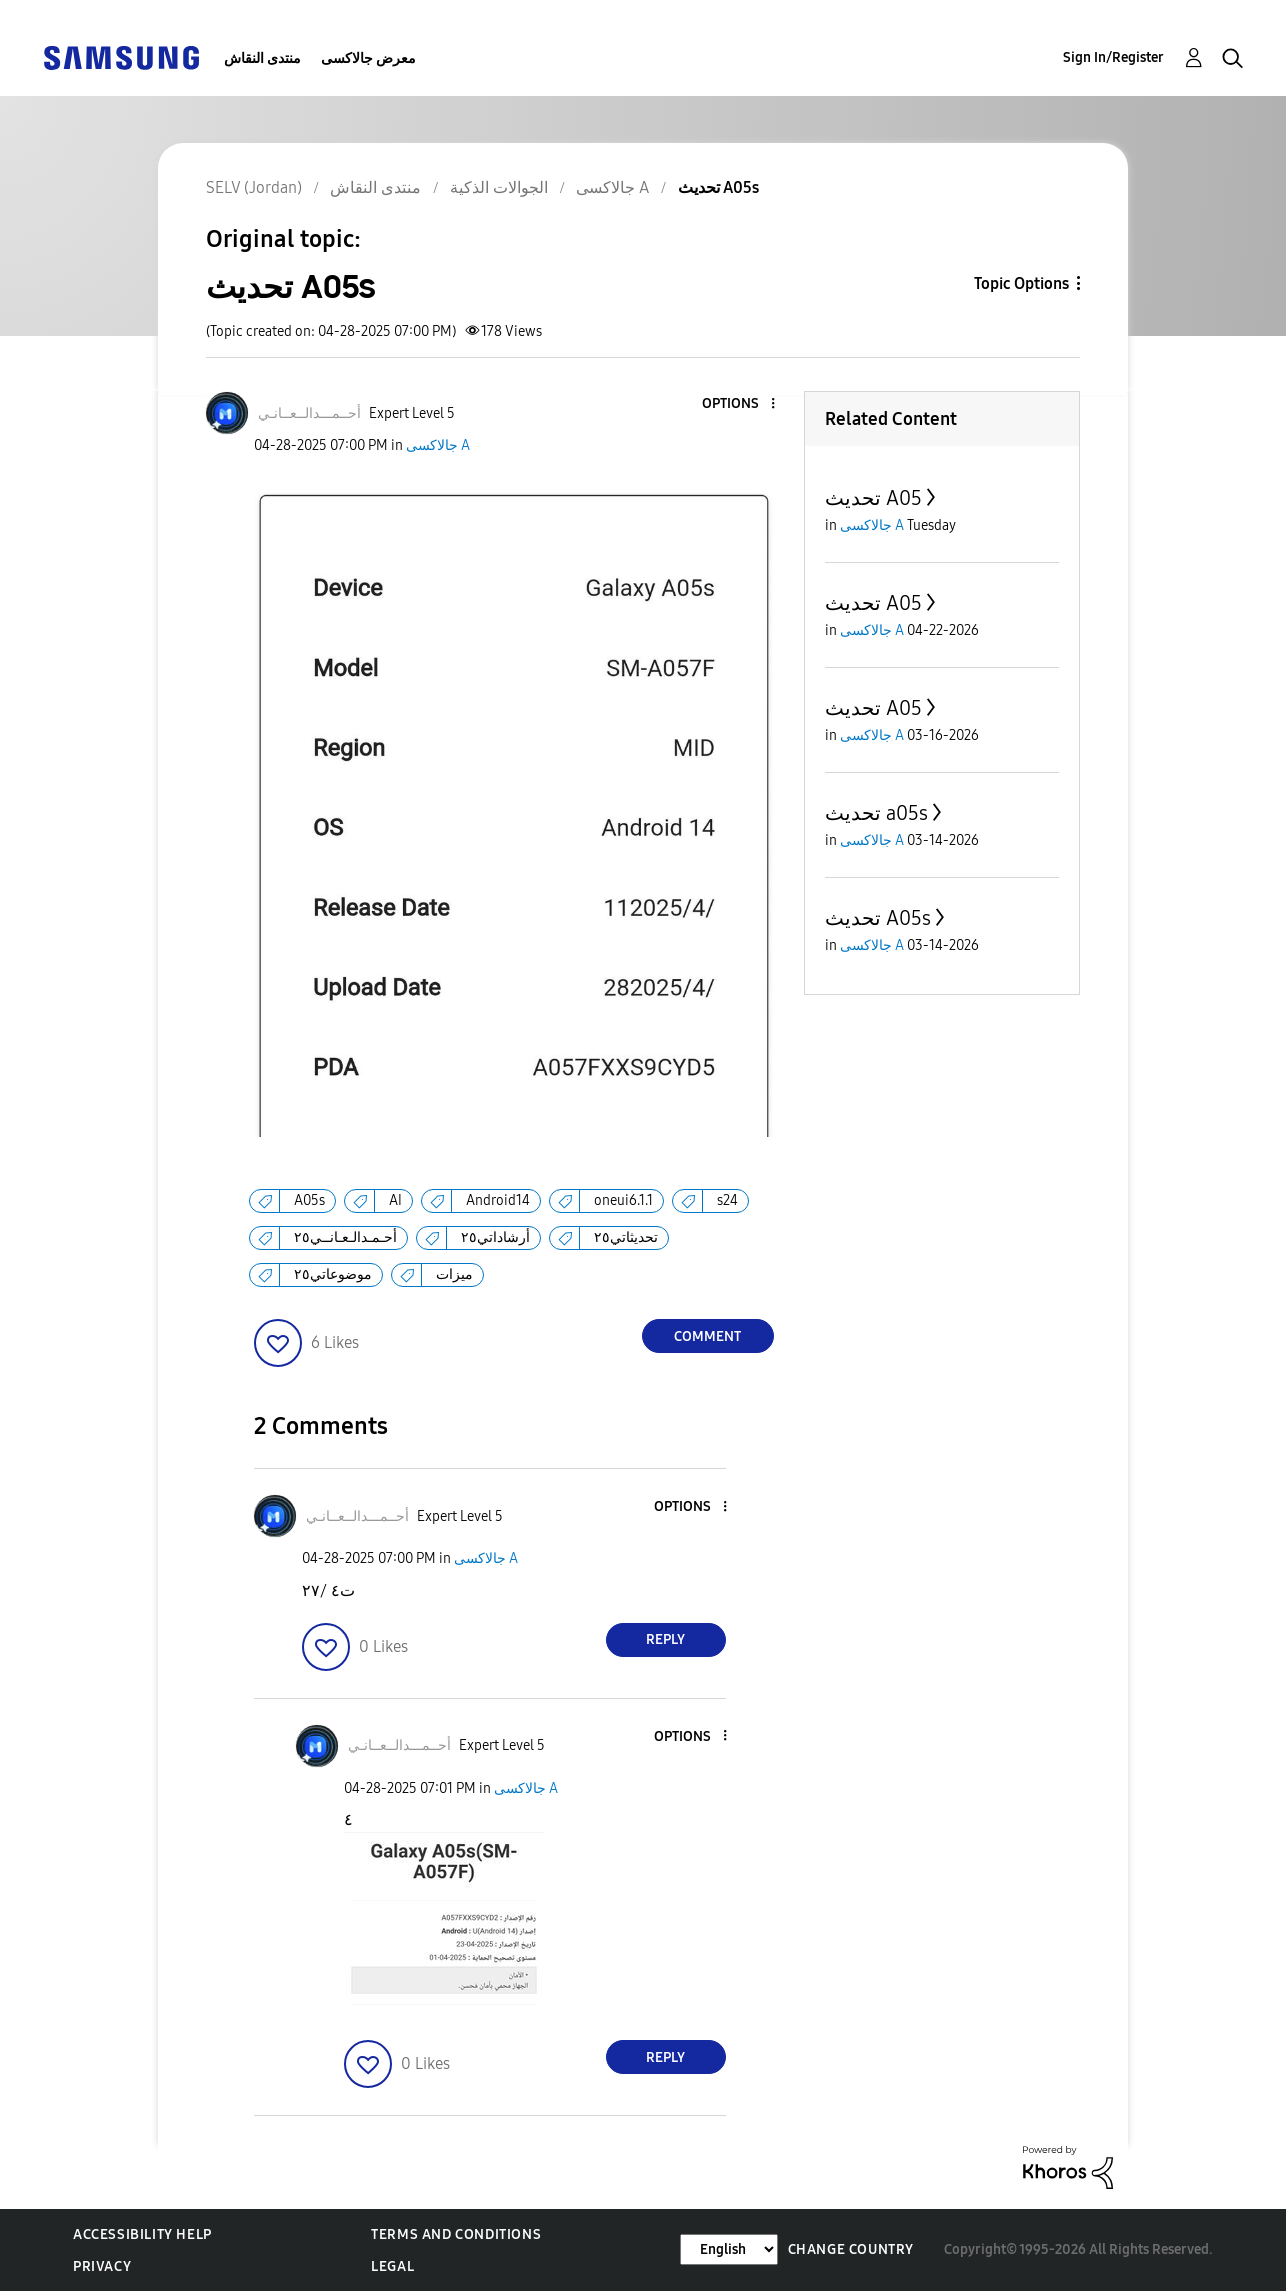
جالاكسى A (438, 445)
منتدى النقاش (262, 58)
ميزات (454, 1274)
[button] (739, 404)
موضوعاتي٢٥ (333, 1274)
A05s (309, 1200)
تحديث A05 (873, 498)
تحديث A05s (878, 918)
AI (395, 1200)
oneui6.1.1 (623, 1200)
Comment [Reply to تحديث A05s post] (707, 1336)
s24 (727, 1200)
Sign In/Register (1113, 57)
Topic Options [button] (1021, 283)
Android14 (498, 1200)
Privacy (102, 2266)
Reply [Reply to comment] (665, 1639)
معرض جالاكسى (368, 58)
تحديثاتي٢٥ (626, 1237)
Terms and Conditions (456, 2234)
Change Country (851, 2249)
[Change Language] (729, 2249)
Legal (392, 2266)
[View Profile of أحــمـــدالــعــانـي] (309, 413)
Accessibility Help (142, 2234)
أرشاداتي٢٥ (495, 1237)
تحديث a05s (876, 813)
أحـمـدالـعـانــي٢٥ (345, 1237)
